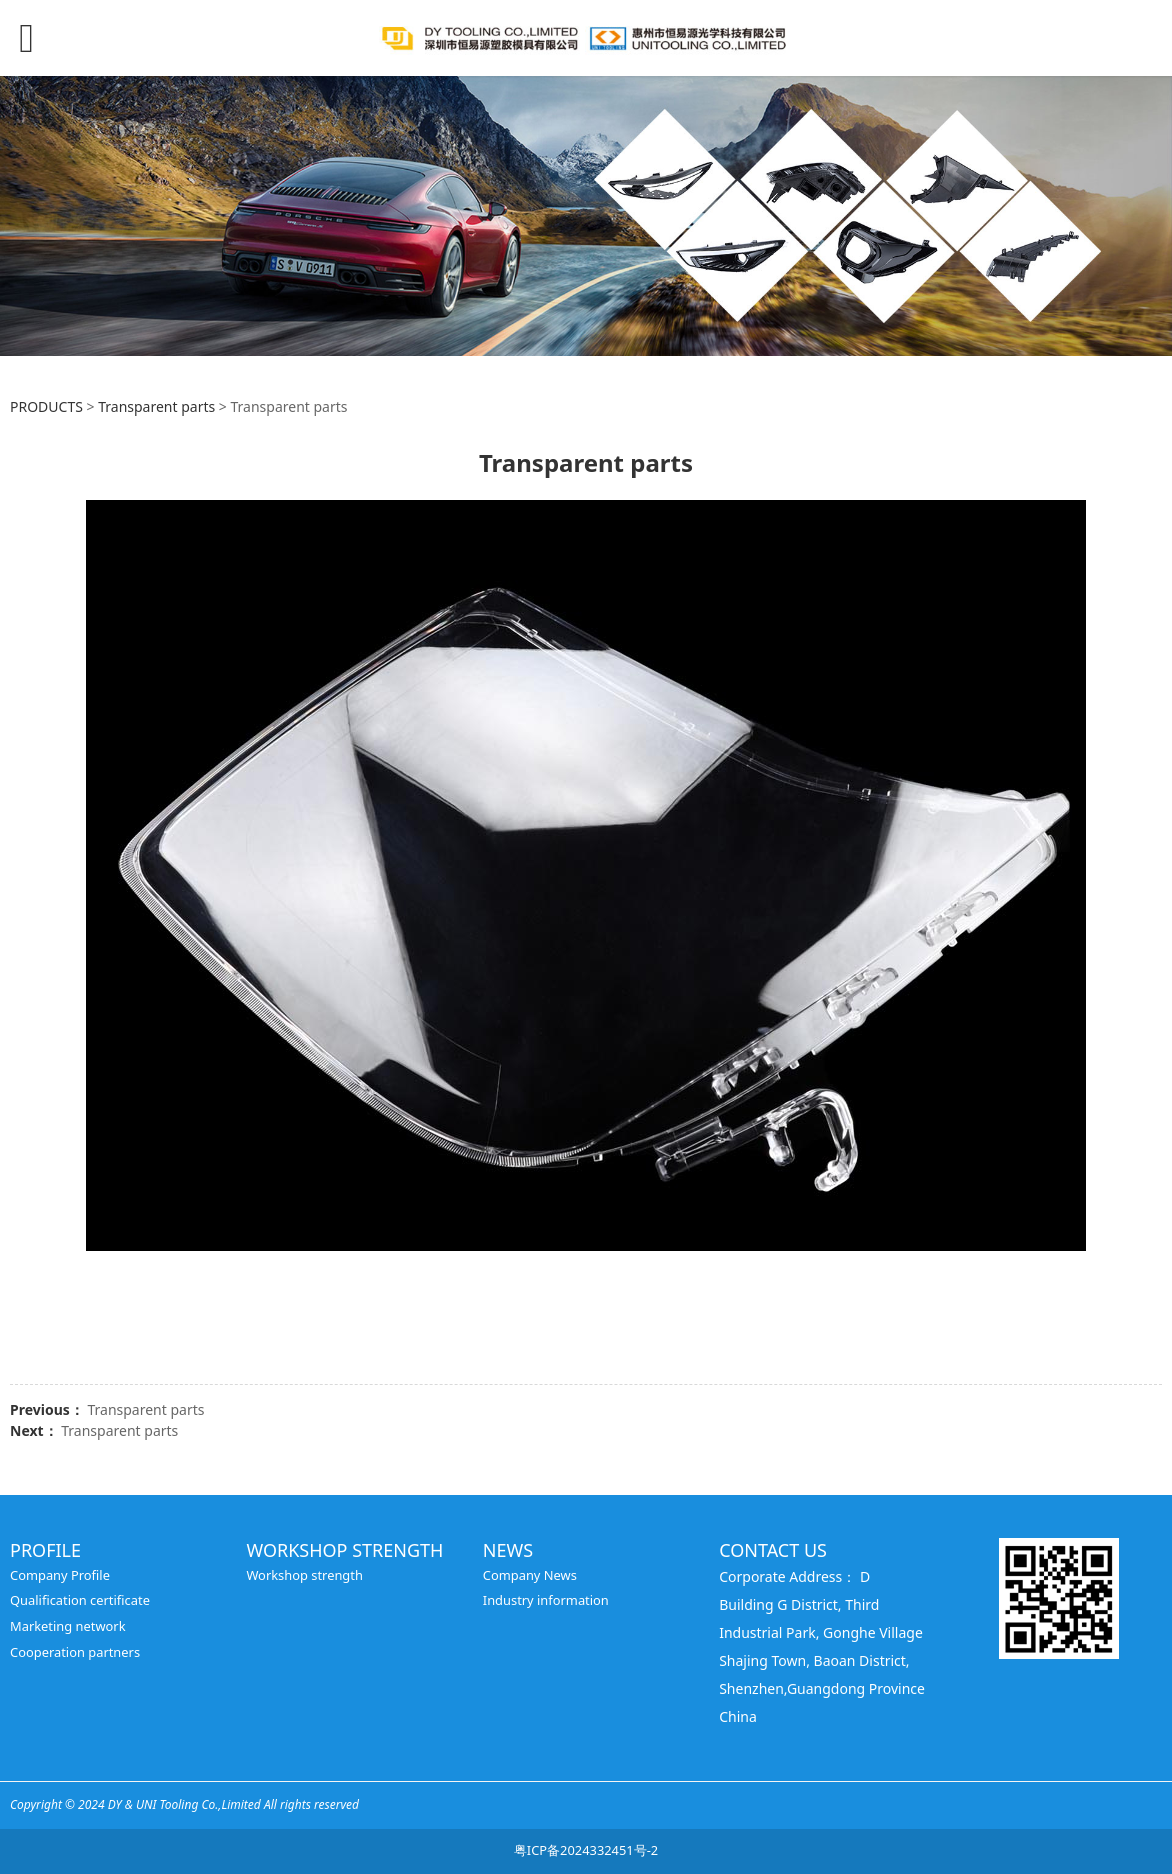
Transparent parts (156, 406)
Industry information (546, 1600)
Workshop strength (304, 1575)
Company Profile (60, 1575)
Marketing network (68, 1626)
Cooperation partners (75, 1652)
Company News (530, 1575)
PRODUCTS (46, 406)
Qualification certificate (80, 1600)
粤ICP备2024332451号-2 (586, 1850)
